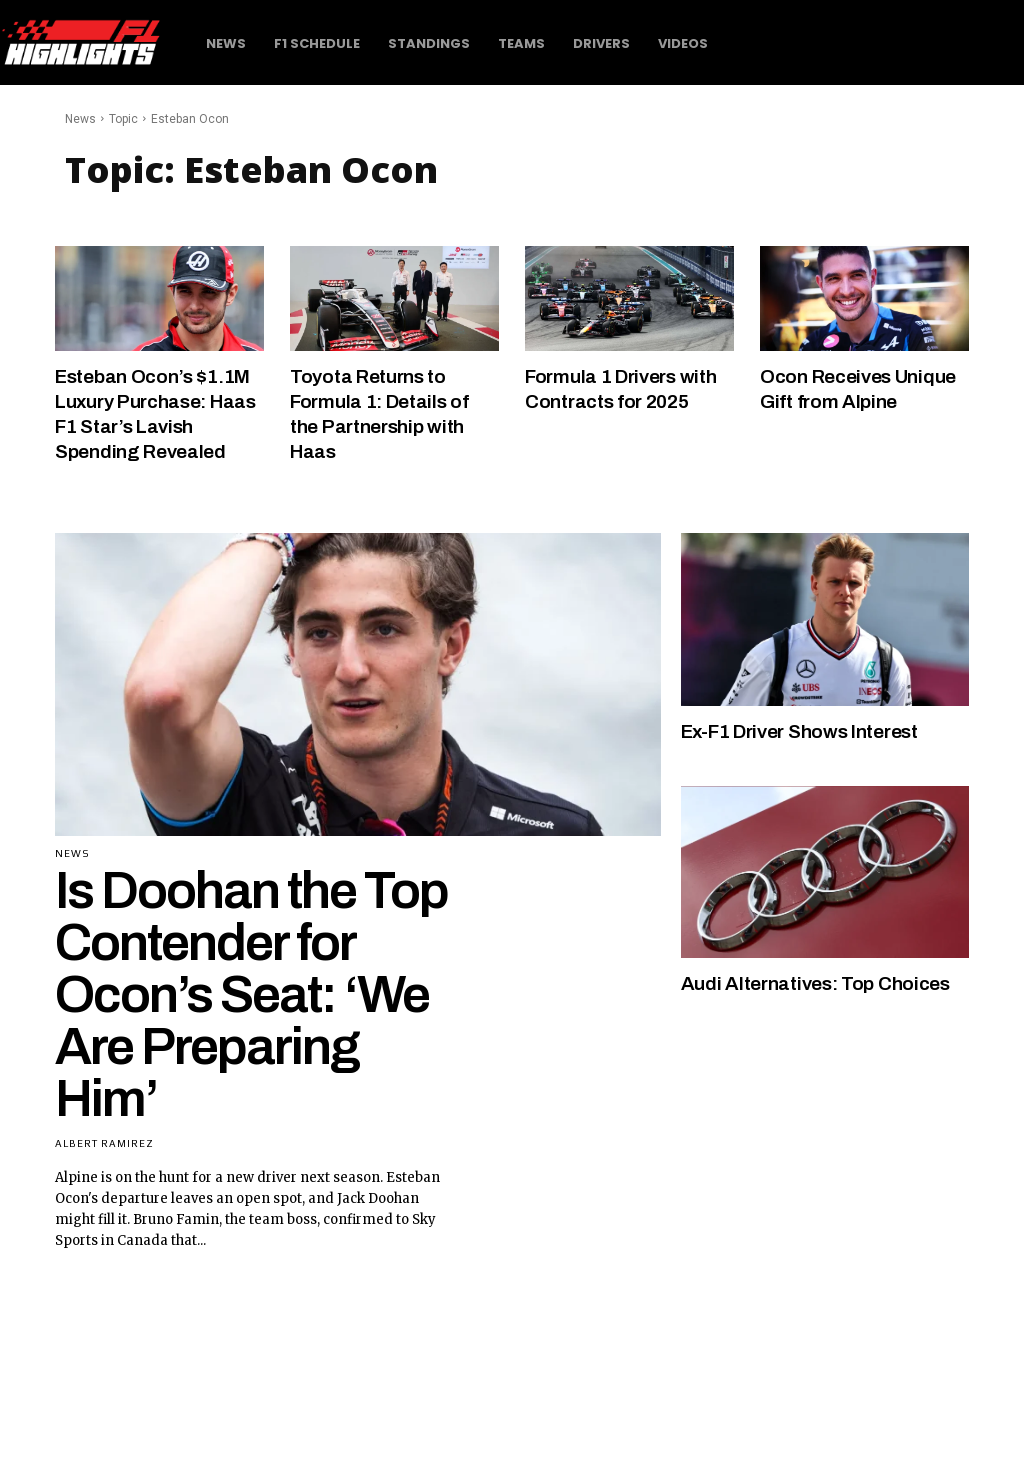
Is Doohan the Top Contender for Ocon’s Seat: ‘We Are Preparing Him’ (251, 990)
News (80, 119)
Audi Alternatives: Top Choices (819, 979)
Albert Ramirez (104, 1139)
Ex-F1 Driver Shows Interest (808, 727)
